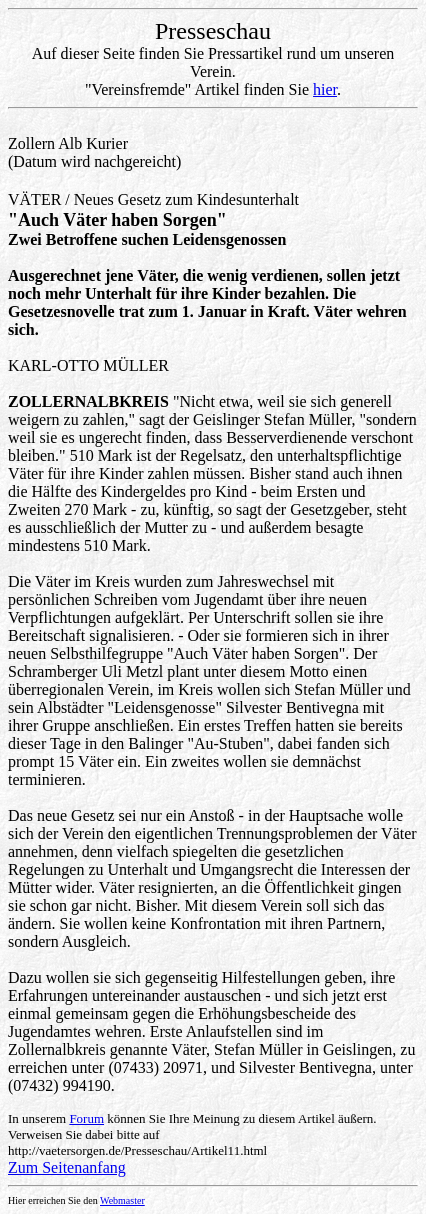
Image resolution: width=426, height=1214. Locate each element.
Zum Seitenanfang (67, 1167)
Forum (86, 1118)
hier (325, 89)
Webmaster (122, 1200)
